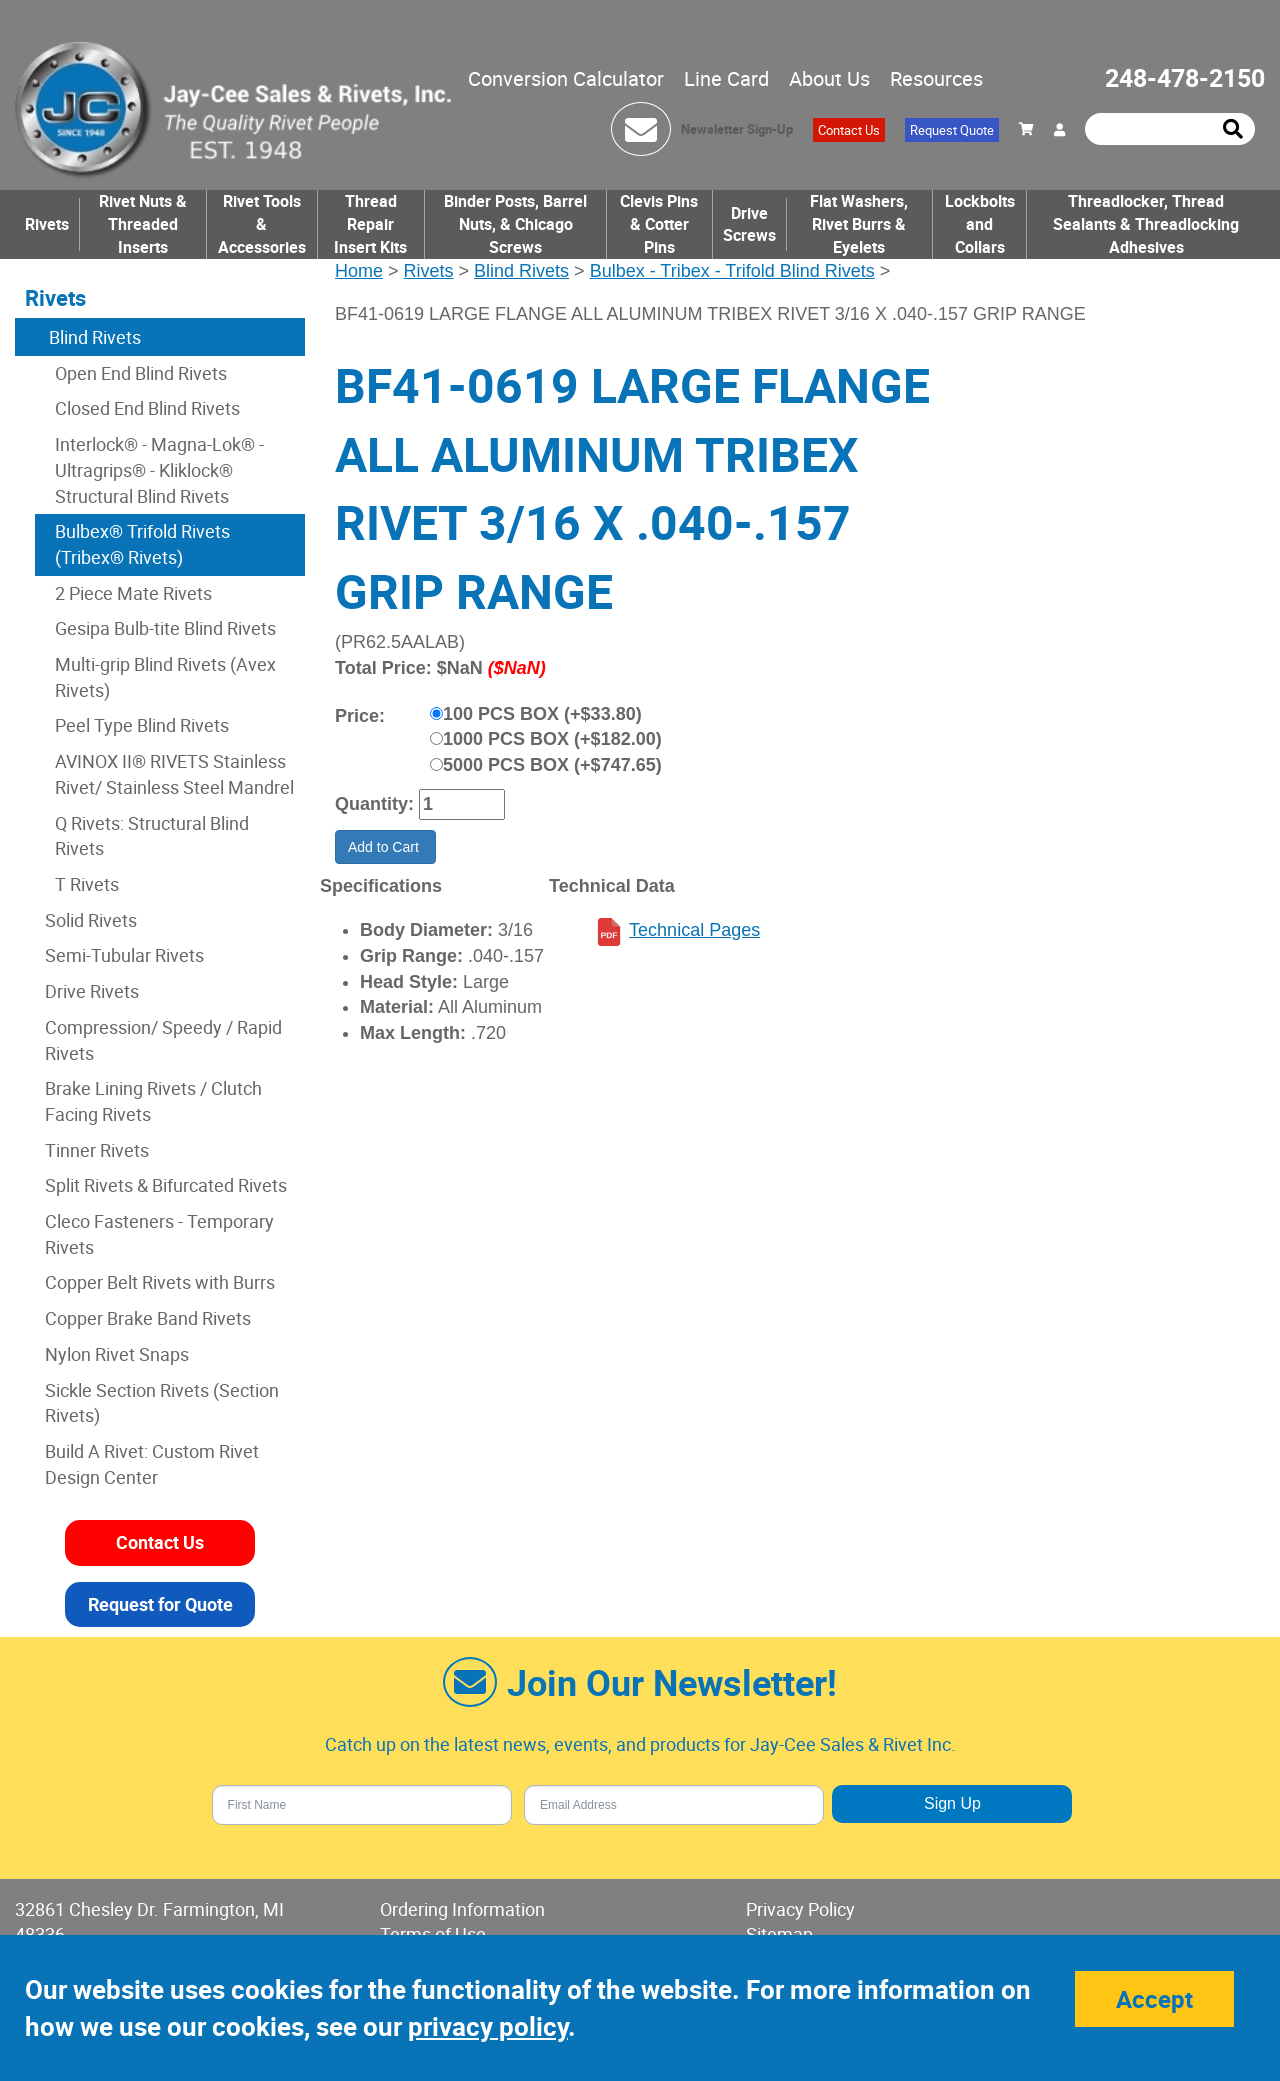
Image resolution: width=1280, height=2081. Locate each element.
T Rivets (87, 884)
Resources (936, 78)
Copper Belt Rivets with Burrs (160, 1282)
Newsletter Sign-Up (737, 129)
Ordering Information (462, 1909)
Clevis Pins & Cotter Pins (659, 224)
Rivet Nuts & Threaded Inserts (143, 224)
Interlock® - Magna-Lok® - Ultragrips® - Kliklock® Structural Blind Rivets (159, 469)
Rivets (47, 224)
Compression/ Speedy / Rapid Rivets (163, 1040)
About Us (829, 78)
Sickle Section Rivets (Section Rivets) (162, 1403)
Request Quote (952, 130)
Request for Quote (160, 1604)
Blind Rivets (521, 271)
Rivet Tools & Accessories (262, 224)
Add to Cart (385, 847)
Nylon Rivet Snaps (117, 1354)
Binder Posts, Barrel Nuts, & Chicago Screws (515, 224)
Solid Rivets (91, 920)
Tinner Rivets (97, 1150)
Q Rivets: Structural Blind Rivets (152, 836)
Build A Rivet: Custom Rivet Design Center (152, 1464)
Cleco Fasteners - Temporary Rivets (159, 1234)
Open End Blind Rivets (141, 373)
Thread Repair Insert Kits (370, 224)
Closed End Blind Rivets (147, 408)
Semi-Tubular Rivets (124, 955)
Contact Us (849, 130)
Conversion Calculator (566, 78)
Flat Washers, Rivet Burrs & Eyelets (859, 224)
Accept (1154, 1999)
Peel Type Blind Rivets (142, 725)
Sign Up (952, 1803)
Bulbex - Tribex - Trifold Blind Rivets (732, 271)
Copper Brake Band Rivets (148, 1318)
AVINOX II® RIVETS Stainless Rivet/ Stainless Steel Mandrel (174, 774)
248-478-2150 (1185, 77)
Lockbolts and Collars (980, 224)
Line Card (726, 78)
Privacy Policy (800, 1909)
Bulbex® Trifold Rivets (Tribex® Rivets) (142, 544)
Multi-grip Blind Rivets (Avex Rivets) (165, 677)
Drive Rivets (92, 991)
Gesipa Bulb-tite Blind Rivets (165, 628)
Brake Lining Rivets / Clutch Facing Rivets (153, 1101)
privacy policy (488, 2026)
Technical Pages (694, 930)
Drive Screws (749, 224)
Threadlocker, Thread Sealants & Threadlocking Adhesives (1146, 224)
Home (359, 271)
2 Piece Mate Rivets (133, 593)
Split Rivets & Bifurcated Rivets (166, 1185)
